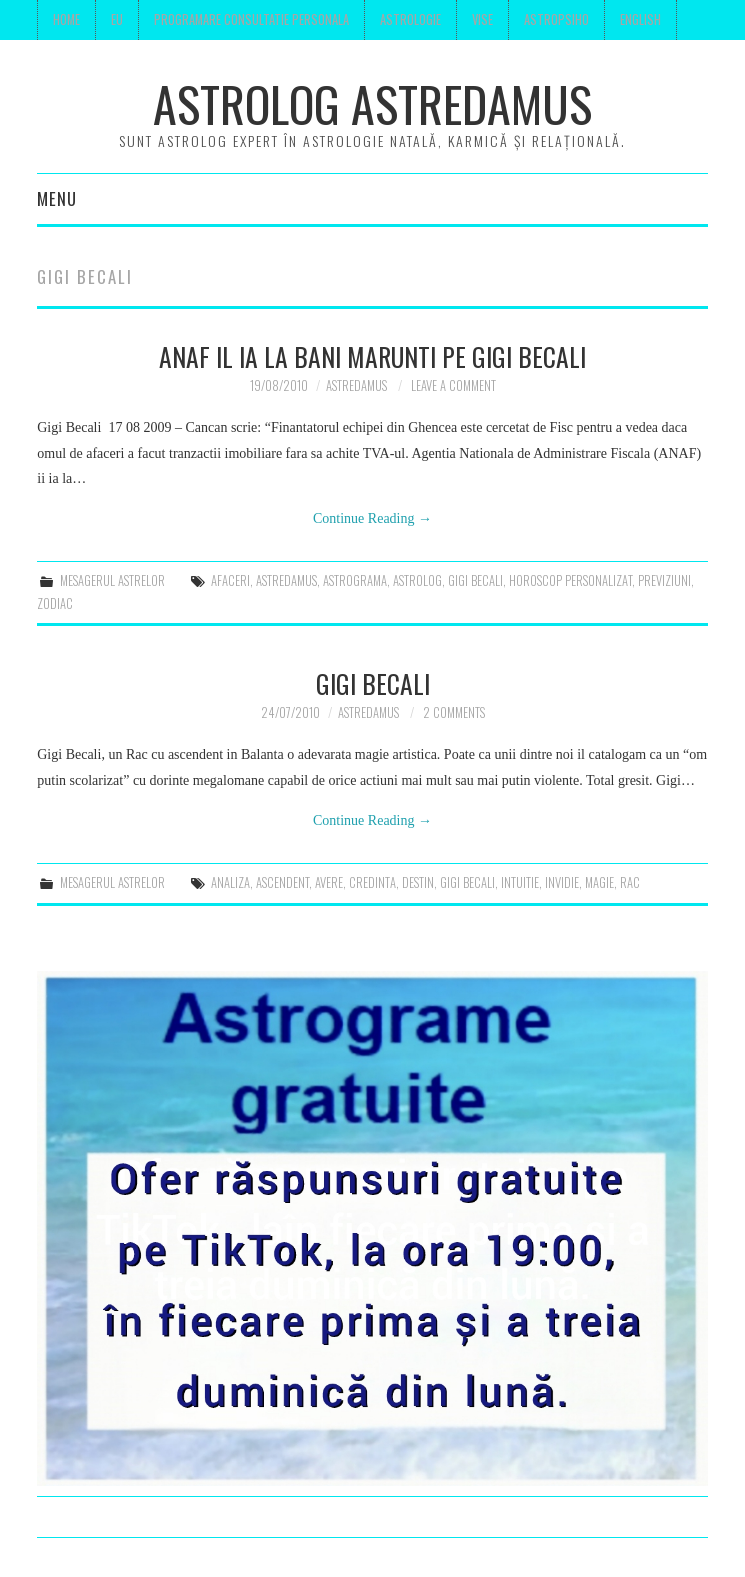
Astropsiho (556, 19)
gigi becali (475, 580)
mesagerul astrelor (112, 580)
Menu (57, 198)
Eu (117, 19)
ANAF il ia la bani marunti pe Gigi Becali (372, 356)
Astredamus (356, 385)
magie (599, 882)
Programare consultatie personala (251, 19)
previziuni (664, 580)
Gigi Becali (373, 683)
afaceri (230, 580)
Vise (482, 19)
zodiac (55, 603)
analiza (230, 882)
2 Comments (454, 712)
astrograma (355, 580)
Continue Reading (372, 518)
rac (630, 882)
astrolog (417, 580)
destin (418, 882)
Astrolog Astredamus (372, 103)
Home (66, 19)
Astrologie (410, 19)
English (640, 19)
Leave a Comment (453, 385)
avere (329, 882)
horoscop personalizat (570, 580)
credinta (372, 882)
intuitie (520, 882)
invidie (562, 882)
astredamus (286, 580)
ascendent (282, 882)
